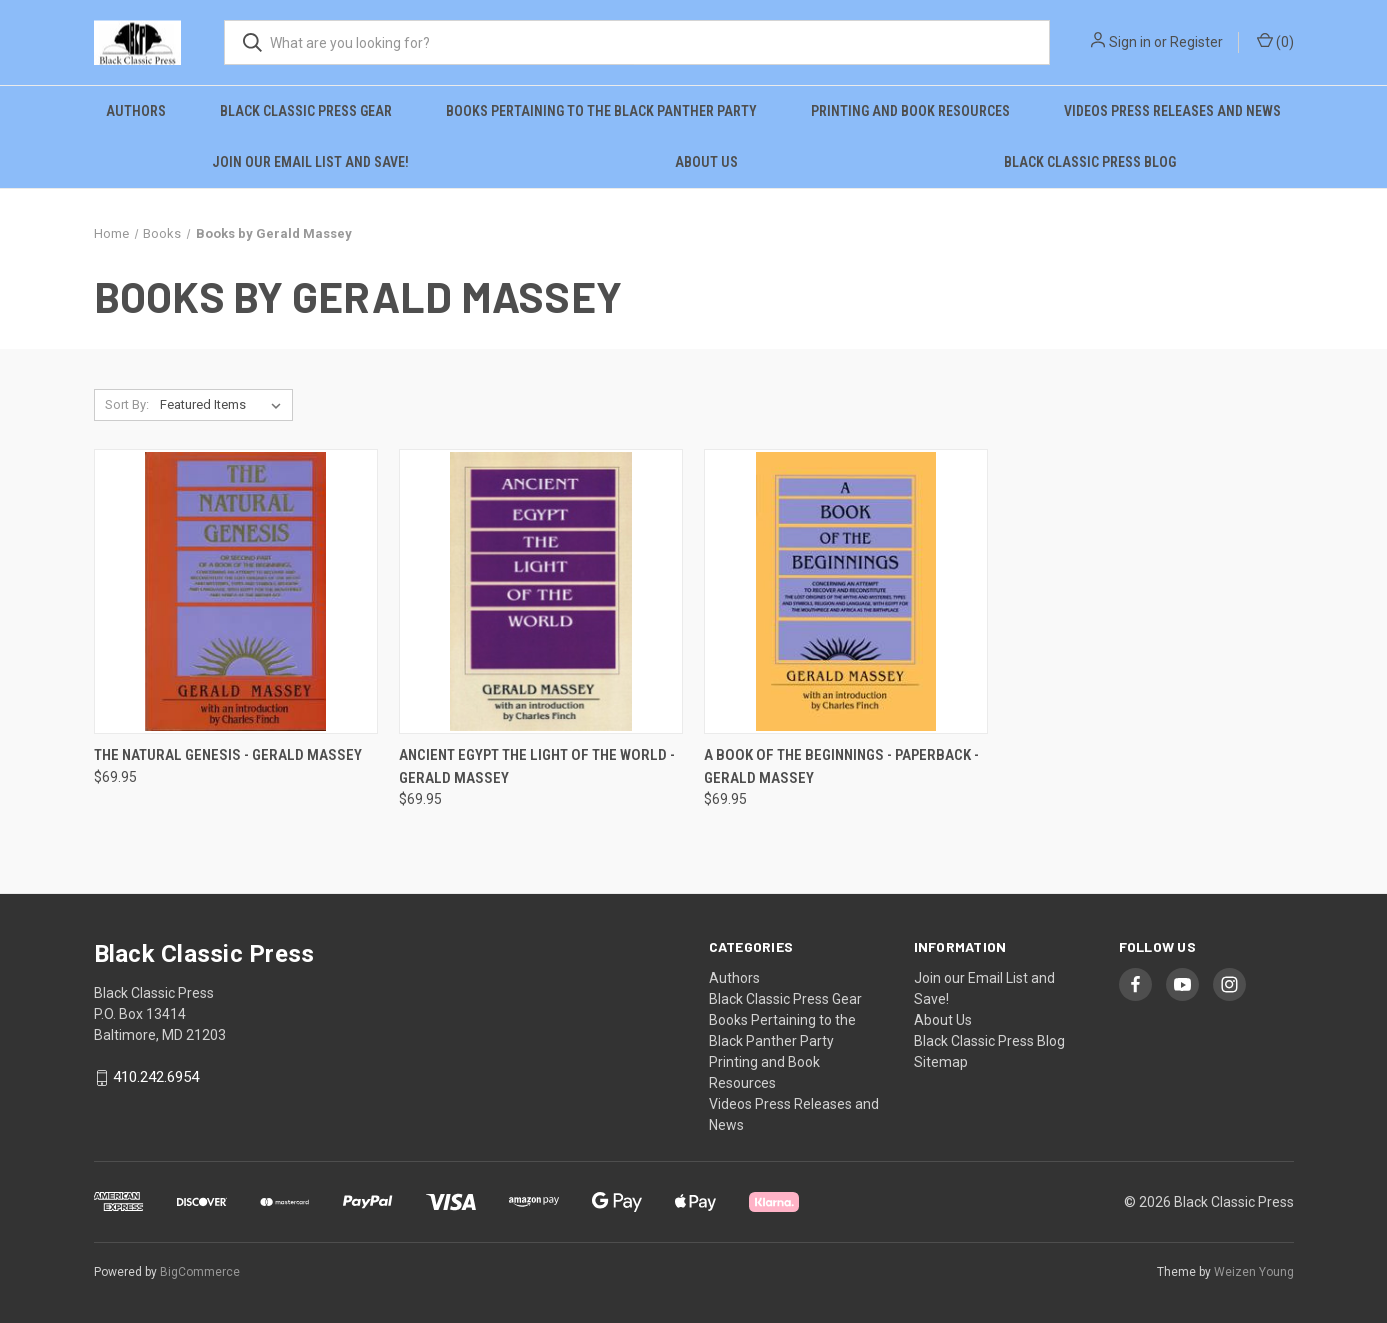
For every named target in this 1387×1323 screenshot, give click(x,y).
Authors (136, 111)
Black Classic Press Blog (1090, 162)
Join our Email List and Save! (310, 162)
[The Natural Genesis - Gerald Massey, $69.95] (236, 591)
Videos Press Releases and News (1172, 111)
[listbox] (224, 405)
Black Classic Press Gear (306, 111)
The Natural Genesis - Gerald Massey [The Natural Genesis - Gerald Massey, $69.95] (228, 755)
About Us (706, 162)
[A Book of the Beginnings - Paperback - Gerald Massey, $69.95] (846, 591)
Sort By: (127, 404)
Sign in (1130, 42)
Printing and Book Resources (910, 111)
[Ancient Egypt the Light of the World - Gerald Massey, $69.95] (541, 591)
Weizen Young (1254, 1272)
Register (1196, 42)
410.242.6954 (156, 1078)
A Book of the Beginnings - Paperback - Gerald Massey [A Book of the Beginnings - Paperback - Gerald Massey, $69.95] (841, 766)
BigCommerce (200, 1272)
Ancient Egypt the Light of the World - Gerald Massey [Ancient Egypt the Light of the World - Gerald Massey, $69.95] (537, 766)
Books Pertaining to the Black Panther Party (601, 111)
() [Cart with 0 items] (1275, 41)
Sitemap (941, 1062)
